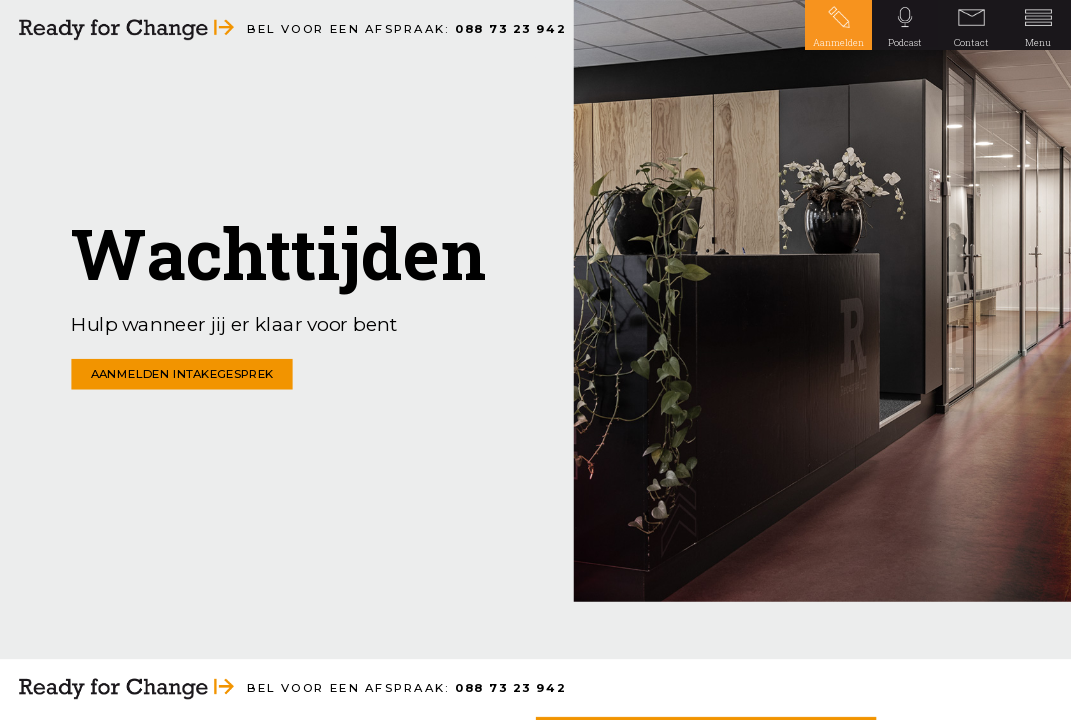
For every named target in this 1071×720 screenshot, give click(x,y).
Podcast (905, 42)
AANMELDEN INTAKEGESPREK (182, 374)
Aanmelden (838, 42)
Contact (971, 42)
